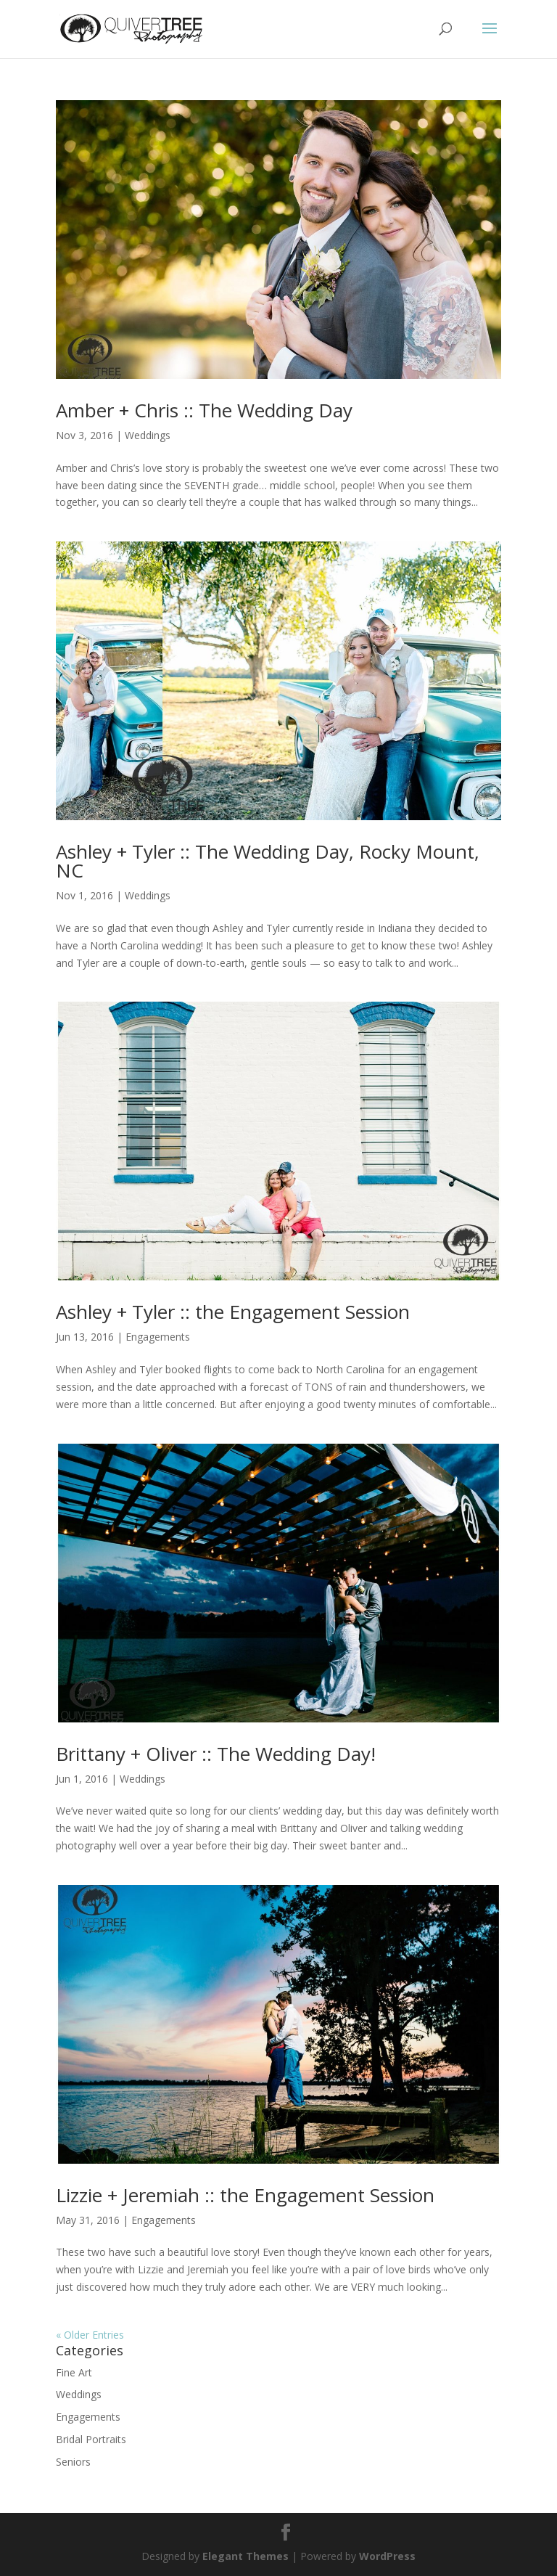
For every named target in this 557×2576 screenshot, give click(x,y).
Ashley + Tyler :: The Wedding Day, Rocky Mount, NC (267, 860)
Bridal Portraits (91, 2439)
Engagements (157, 1337)
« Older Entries (90, 2335)
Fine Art (74, 2372)
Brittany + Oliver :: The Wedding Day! (216, 1754)
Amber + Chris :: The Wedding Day (204, 410)
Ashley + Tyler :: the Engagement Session (233, 1312)
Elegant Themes (245, 2556)
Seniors (73, 2462)
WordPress (387, 2556)
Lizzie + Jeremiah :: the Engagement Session (245, 2195)
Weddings (147, 435)
